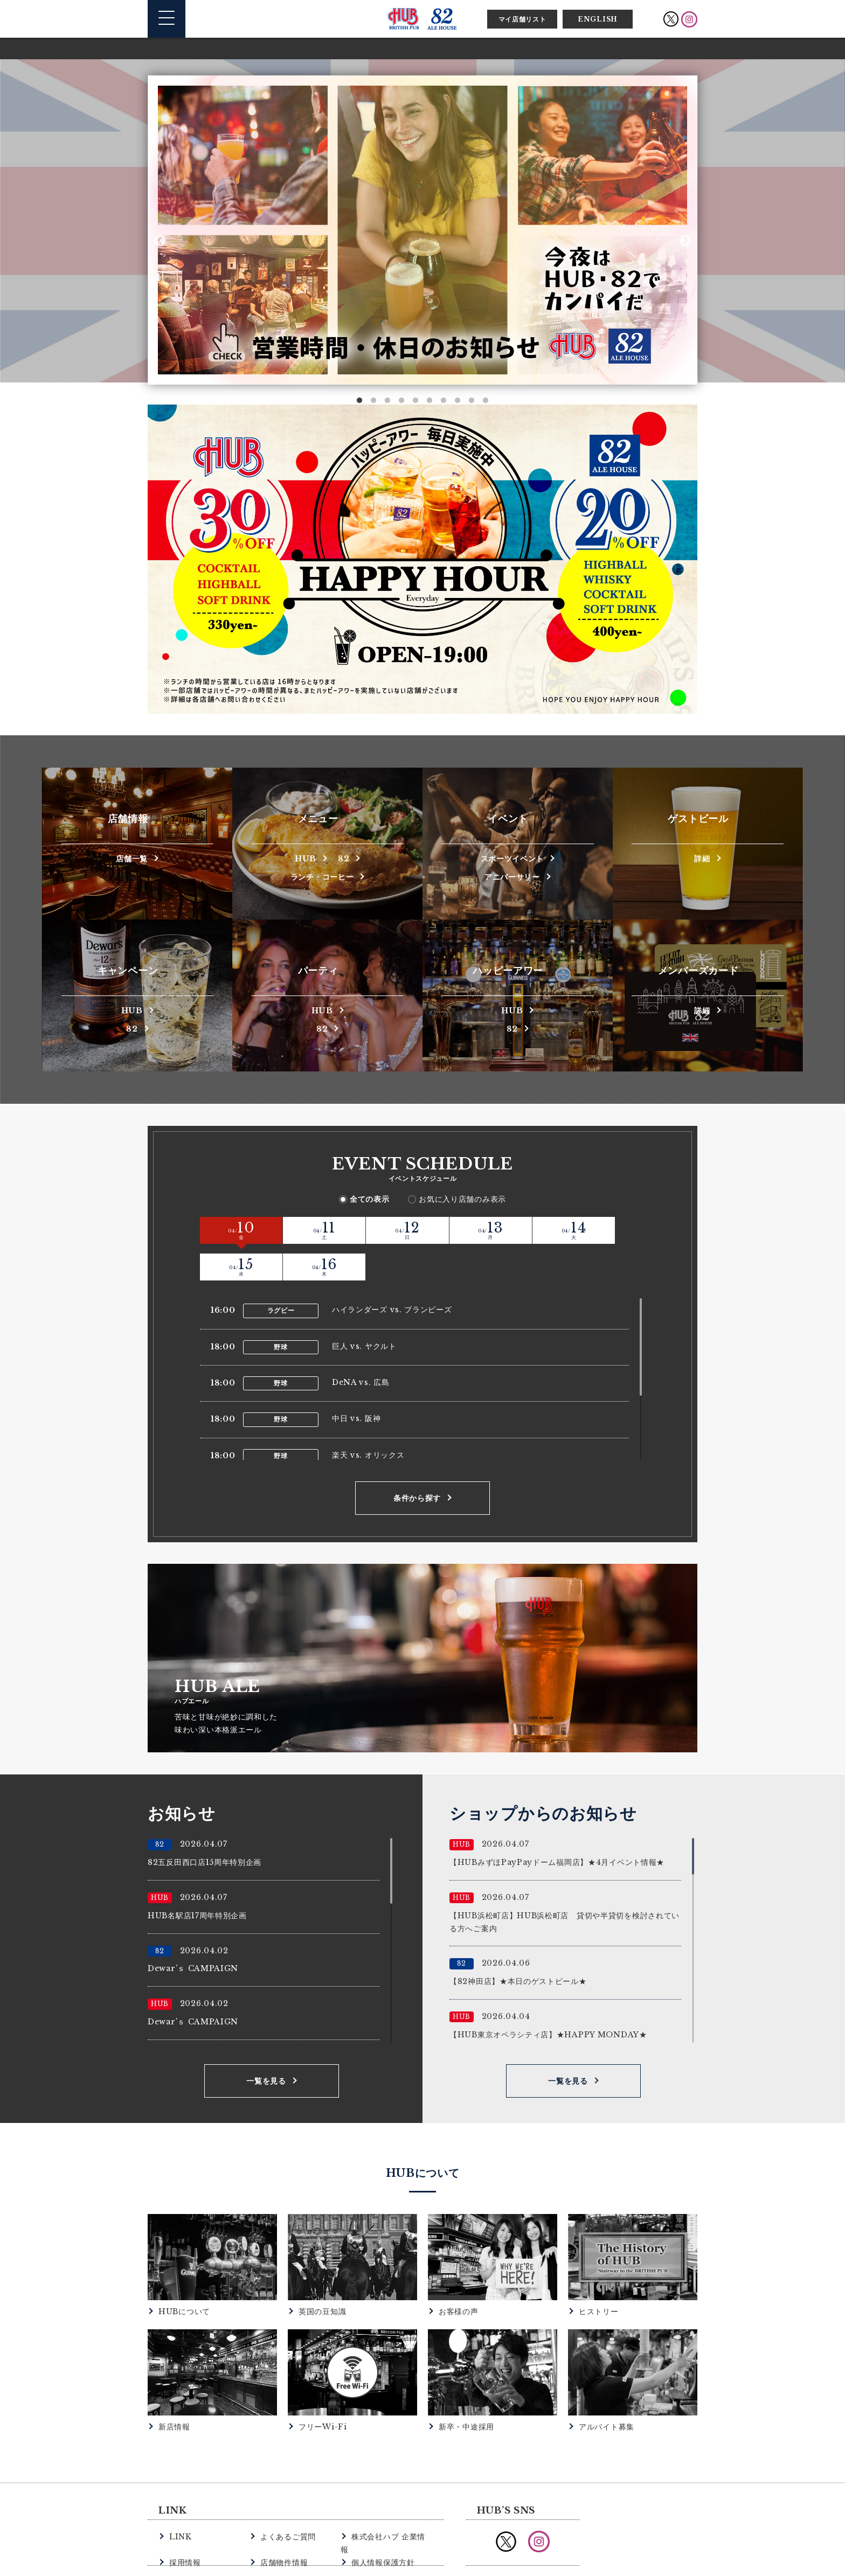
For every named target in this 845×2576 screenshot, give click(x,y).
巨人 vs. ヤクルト (364, 1308)
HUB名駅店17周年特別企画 (197, 1877)
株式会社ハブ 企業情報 (389, 2498)
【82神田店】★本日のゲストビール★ (518, 1943)
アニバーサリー (512, 875)
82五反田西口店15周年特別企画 (204, 1824)
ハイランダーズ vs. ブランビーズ (392, 1271)
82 (346, 857)
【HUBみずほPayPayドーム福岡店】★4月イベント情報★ (556, 1824)
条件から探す (417, 1460)
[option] (422, 230)
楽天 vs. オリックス (368, 1417)
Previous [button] (160, 240)
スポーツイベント (512, 857)
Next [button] (685, 240)
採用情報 (184, 2510)
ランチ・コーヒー (322, 875)
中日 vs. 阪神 (356, 1380)
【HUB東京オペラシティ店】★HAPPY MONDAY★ (548, 1996)
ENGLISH (598, 19)
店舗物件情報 (282, 2510)
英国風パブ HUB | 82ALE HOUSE (422, 19)
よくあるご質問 (286, 2498)
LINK (179, 2498)
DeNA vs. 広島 (361, 1344)
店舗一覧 (132, 857)
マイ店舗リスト (522, 19)
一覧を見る (266, 2043)
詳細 (702, 857)
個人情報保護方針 (381, 2510)
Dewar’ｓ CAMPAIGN (193, 1930)
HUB (303, 857)
